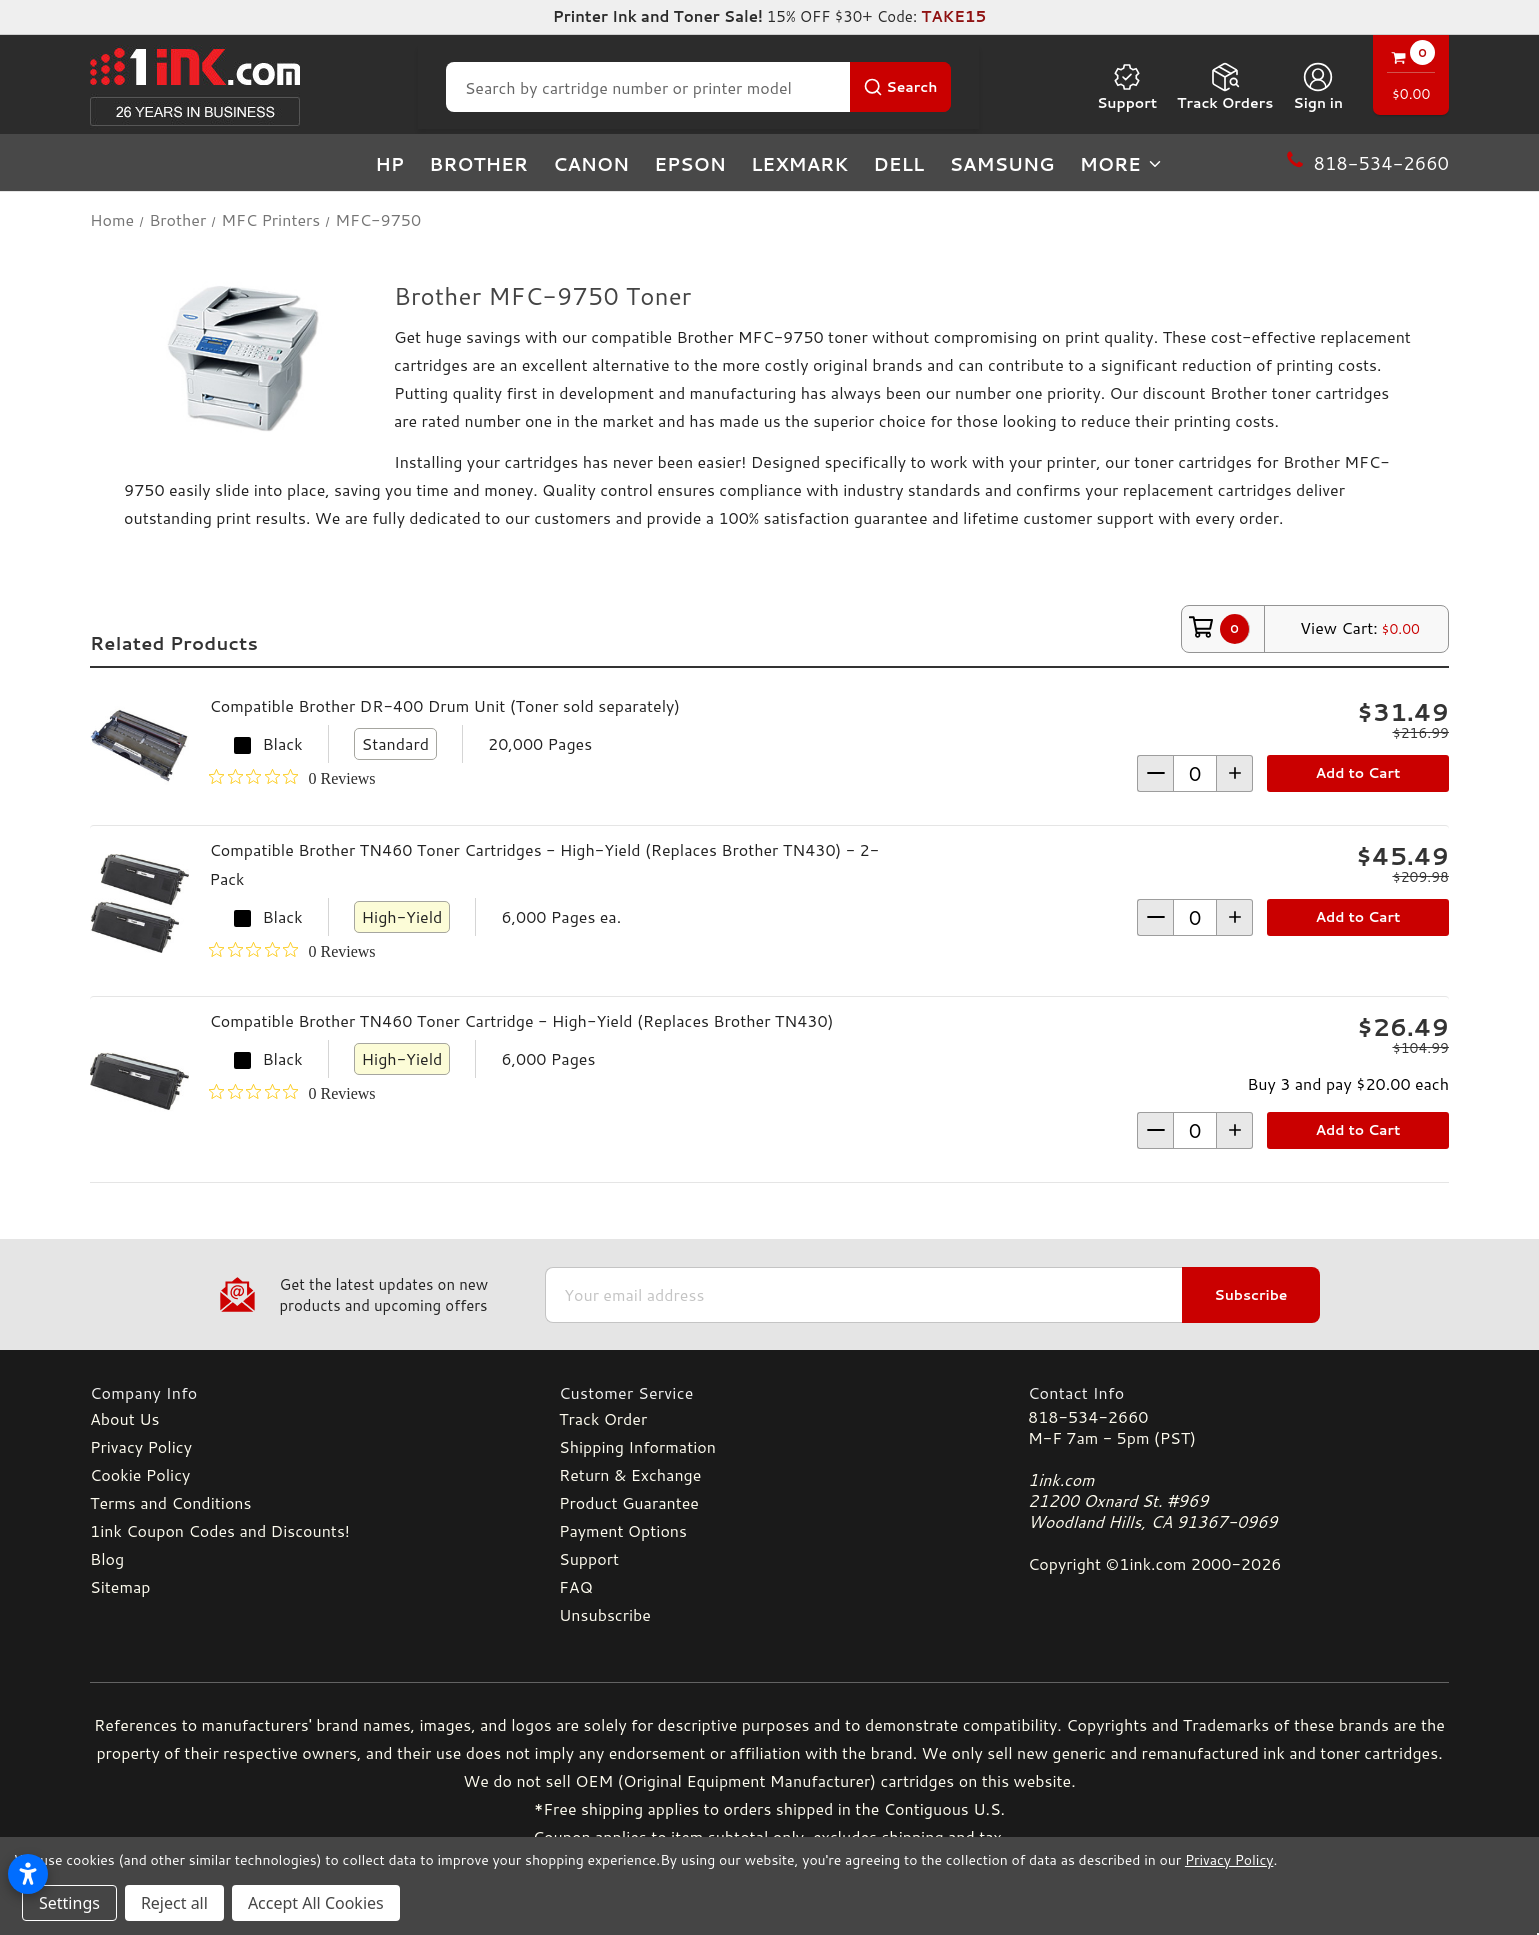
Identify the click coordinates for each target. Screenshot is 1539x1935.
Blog (107, 1558)
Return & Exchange (630, 1474)
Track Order (603, 1418)
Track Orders (1225, 87)
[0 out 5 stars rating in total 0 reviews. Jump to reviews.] (292, 778)
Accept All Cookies (316, 1903)
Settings (69, 1903)
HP (389, 164)
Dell (898, 164)
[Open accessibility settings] (28, 1874)
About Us (124, 1418)
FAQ (576, 1586)
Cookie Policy (140, 1474)
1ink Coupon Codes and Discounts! (220, 1530)
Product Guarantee (629, 1502)
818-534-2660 (1088, 1416)
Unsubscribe (605, 1614)
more (1122, 164)
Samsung (1001, 164)
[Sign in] (1318, 87)
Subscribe (1250, 1295)
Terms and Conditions (170, 1502)
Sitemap (120, 1586)
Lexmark (799, 164)
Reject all (174, 1903)
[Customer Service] (769, 1392)
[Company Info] (300, 1392)
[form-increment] (1195, 773)
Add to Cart (1358, 773)
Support (1127, 87)
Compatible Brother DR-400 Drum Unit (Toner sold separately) (444, 705)
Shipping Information (637, 1446)
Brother (478, 164)
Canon (591, 164)
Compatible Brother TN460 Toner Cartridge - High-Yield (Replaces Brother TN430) (521, 1020)
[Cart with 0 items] (1411, 77)
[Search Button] (900, 87)
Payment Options (623, 1530)
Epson (690, 164)
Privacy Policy (141, 1446)
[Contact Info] (1238, 1392)
